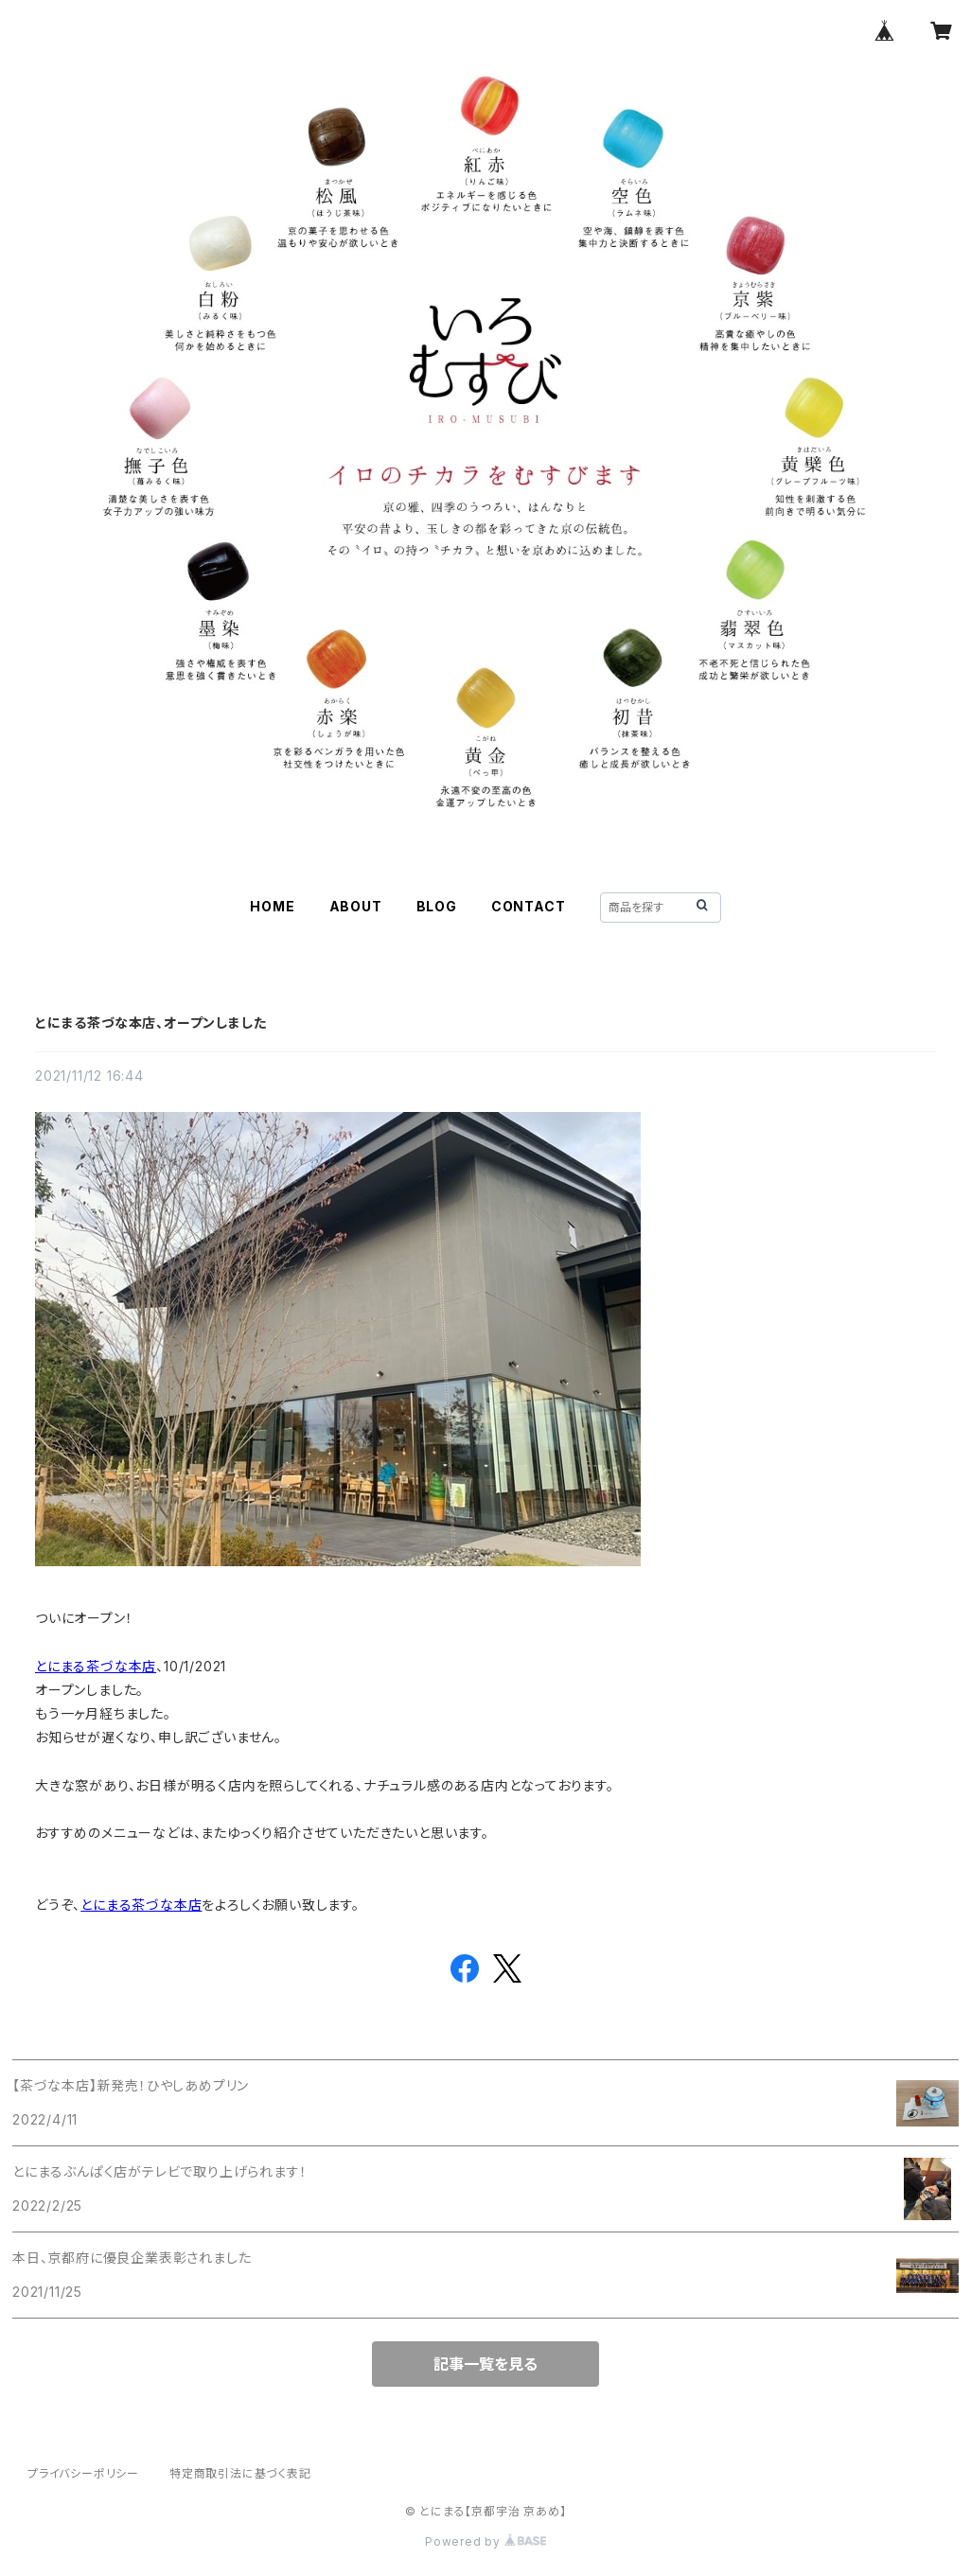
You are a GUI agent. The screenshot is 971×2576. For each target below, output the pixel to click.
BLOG (436, 906)
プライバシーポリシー (83, 2473)
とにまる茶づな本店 (95, 1666)
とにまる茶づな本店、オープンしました (150, 1023)
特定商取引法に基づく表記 (240, 2473)
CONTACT (528, 906)
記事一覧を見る (485, 2364)
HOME (272, 906)
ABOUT (355, 906)
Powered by (485, 2541)
